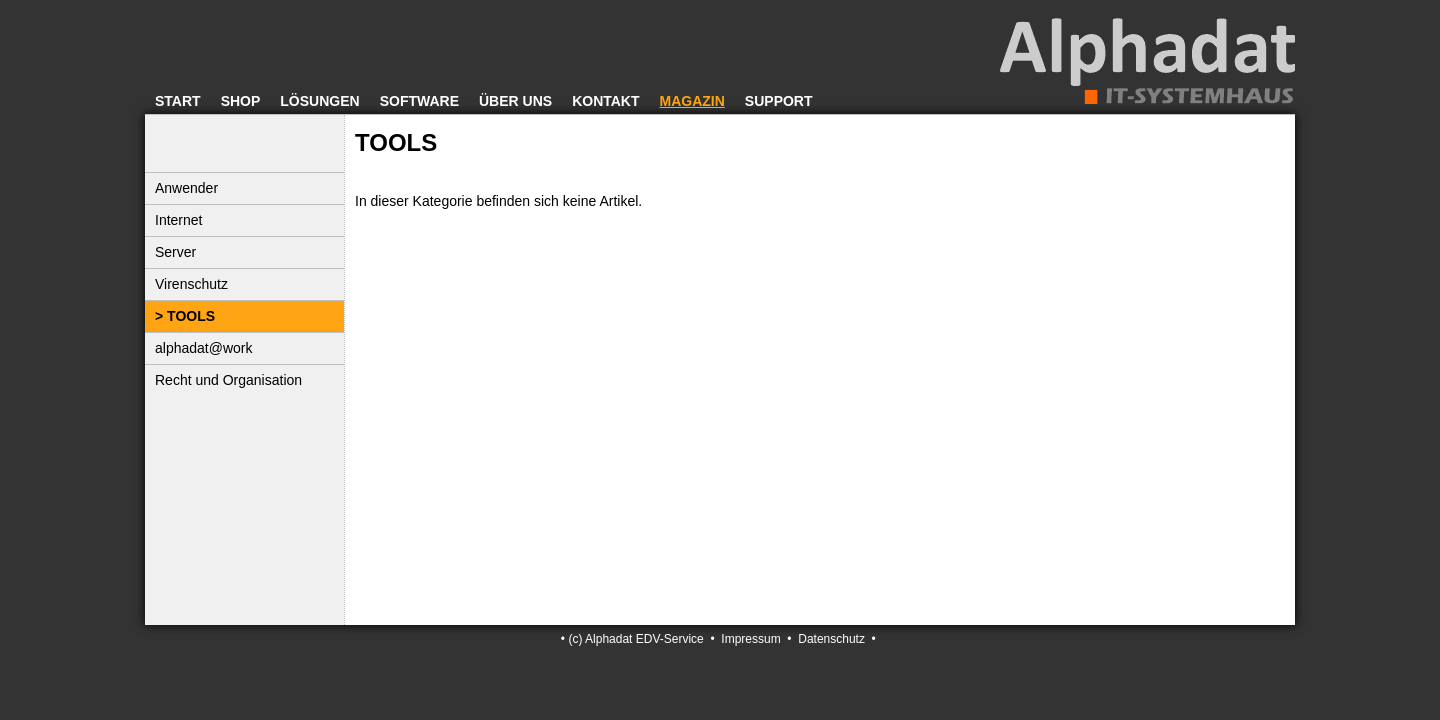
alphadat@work (204, 348)
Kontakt (605, 101)
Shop (241, 101)
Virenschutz (191, 284)
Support (779, 101)
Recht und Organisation (228, 380)
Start (178, 101)
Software (419, 101)
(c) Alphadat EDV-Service (635, 639)
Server (175, 252)
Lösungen (319, 101)
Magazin (692, 101)
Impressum (750, 639)
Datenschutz (831, 639)
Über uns (515, 101)
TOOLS (191, 316)
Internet (178, 220)
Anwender (186, 188)
